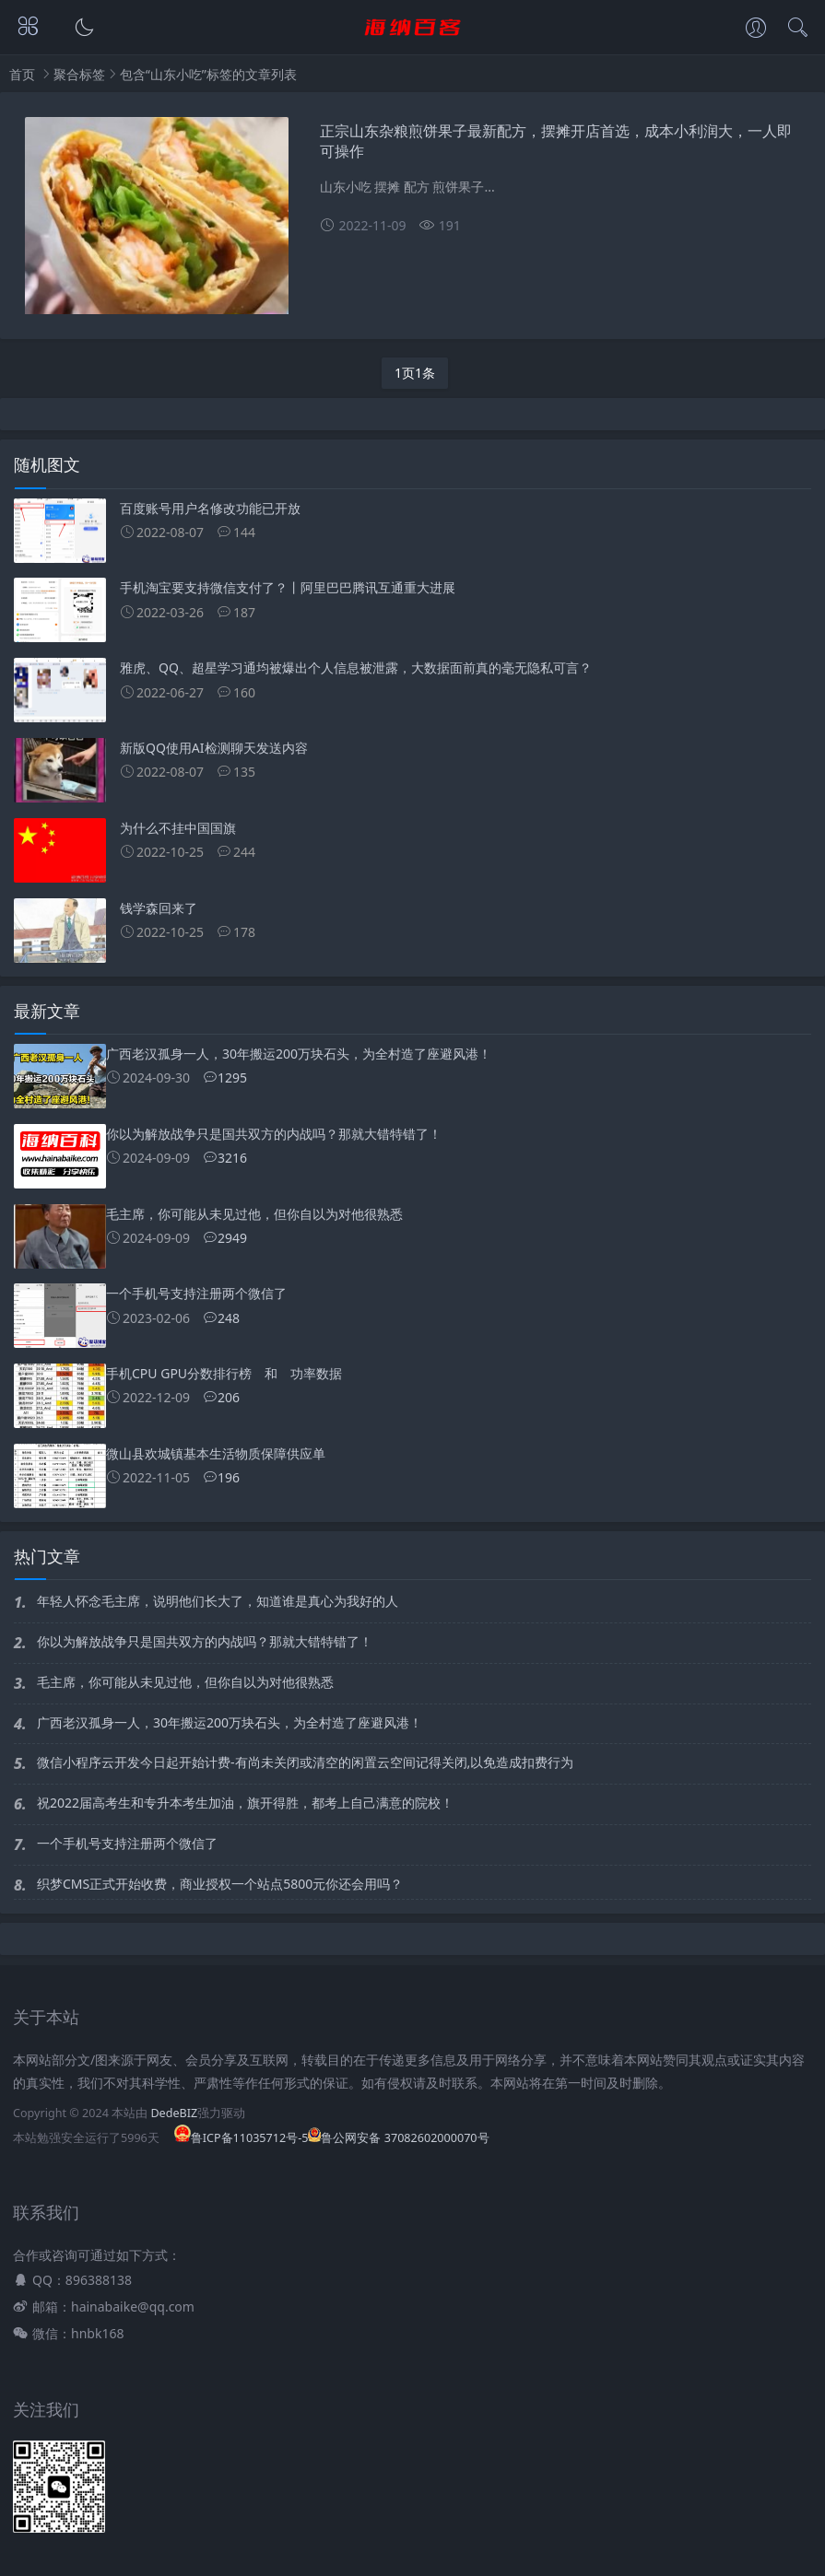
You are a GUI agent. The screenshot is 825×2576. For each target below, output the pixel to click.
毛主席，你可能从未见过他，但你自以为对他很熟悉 (185, 1682)
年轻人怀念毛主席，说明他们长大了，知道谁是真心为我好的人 (217, 1601)
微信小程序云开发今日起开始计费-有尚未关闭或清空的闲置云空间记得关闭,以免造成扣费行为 (305, 1762)
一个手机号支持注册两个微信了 (127, 1843)
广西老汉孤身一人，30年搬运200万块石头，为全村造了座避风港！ (229, 1722)
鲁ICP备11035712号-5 (241, 2138)
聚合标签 (79, 74)
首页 (22, 74)
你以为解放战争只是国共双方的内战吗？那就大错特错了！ (204, 1641)
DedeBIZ (173, 2113)
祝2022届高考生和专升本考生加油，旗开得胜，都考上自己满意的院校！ (245, 1802)
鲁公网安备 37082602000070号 (398, 2138)
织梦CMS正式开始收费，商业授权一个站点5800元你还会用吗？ (220, 1883)
